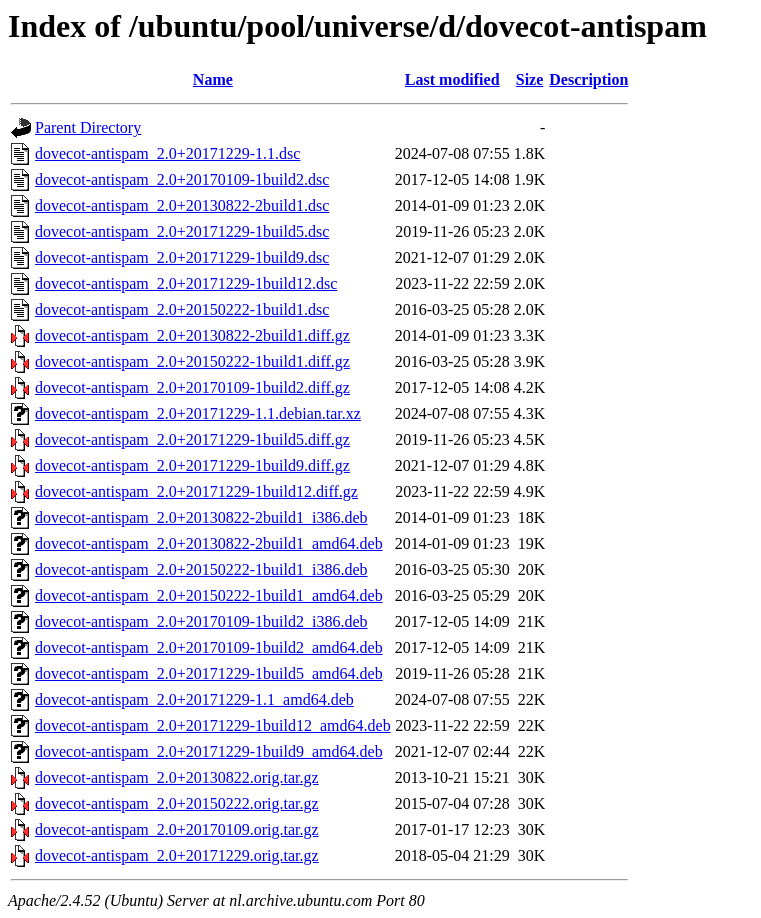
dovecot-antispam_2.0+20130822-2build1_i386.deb (201, 517)
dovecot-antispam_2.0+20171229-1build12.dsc (186, 283)
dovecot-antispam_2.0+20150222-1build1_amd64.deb (209, 595)
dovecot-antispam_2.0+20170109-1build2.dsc (182, 179)
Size (530, 79)
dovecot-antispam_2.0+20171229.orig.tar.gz (177, 855)
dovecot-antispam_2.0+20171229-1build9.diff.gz (192, 465)
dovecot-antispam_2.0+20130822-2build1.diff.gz (192, 335)
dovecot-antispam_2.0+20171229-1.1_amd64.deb (194, 699)
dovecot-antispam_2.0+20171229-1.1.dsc (167, 153)
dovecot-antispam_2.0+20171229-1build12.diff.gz (196, 491)
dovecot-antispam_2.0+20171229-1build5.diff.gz (192, 439)
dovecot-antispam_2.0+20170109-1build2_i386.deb (201, 621)
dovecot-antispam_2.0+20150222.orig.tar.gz (177, 803)
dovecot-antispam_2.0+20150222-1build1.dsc (182, 309)
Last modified (452, 79)
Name (213, 79)
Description (588, 79)
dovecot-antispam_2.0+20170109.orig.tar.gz (177, 829)
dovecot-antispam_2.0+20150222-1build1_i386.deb (201, 569)
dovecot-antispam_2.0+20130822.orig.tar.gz (177, 777)
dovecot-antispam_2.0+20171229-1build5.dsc (182, 231)
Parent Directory (88, 127)
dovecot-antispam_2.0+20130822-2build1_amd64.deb (209, 543)
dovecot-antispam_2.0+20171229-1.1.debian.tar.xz (198, 413)
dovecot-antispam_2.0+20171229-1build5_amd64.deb (209, 673)
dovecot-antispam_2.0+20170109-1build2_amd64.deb (209, 647)
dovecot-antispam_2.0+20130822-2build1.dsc (182, 205)
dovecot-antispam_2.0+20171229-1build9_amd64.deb (209, 751)
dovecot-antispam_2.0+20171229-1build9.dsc (182, 257)
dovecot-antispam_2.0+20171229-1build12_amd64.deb (213, 725)
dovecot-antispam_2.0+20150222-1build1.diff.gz (192, 361)
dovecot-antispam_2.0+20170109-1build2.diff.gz (192, 387)
